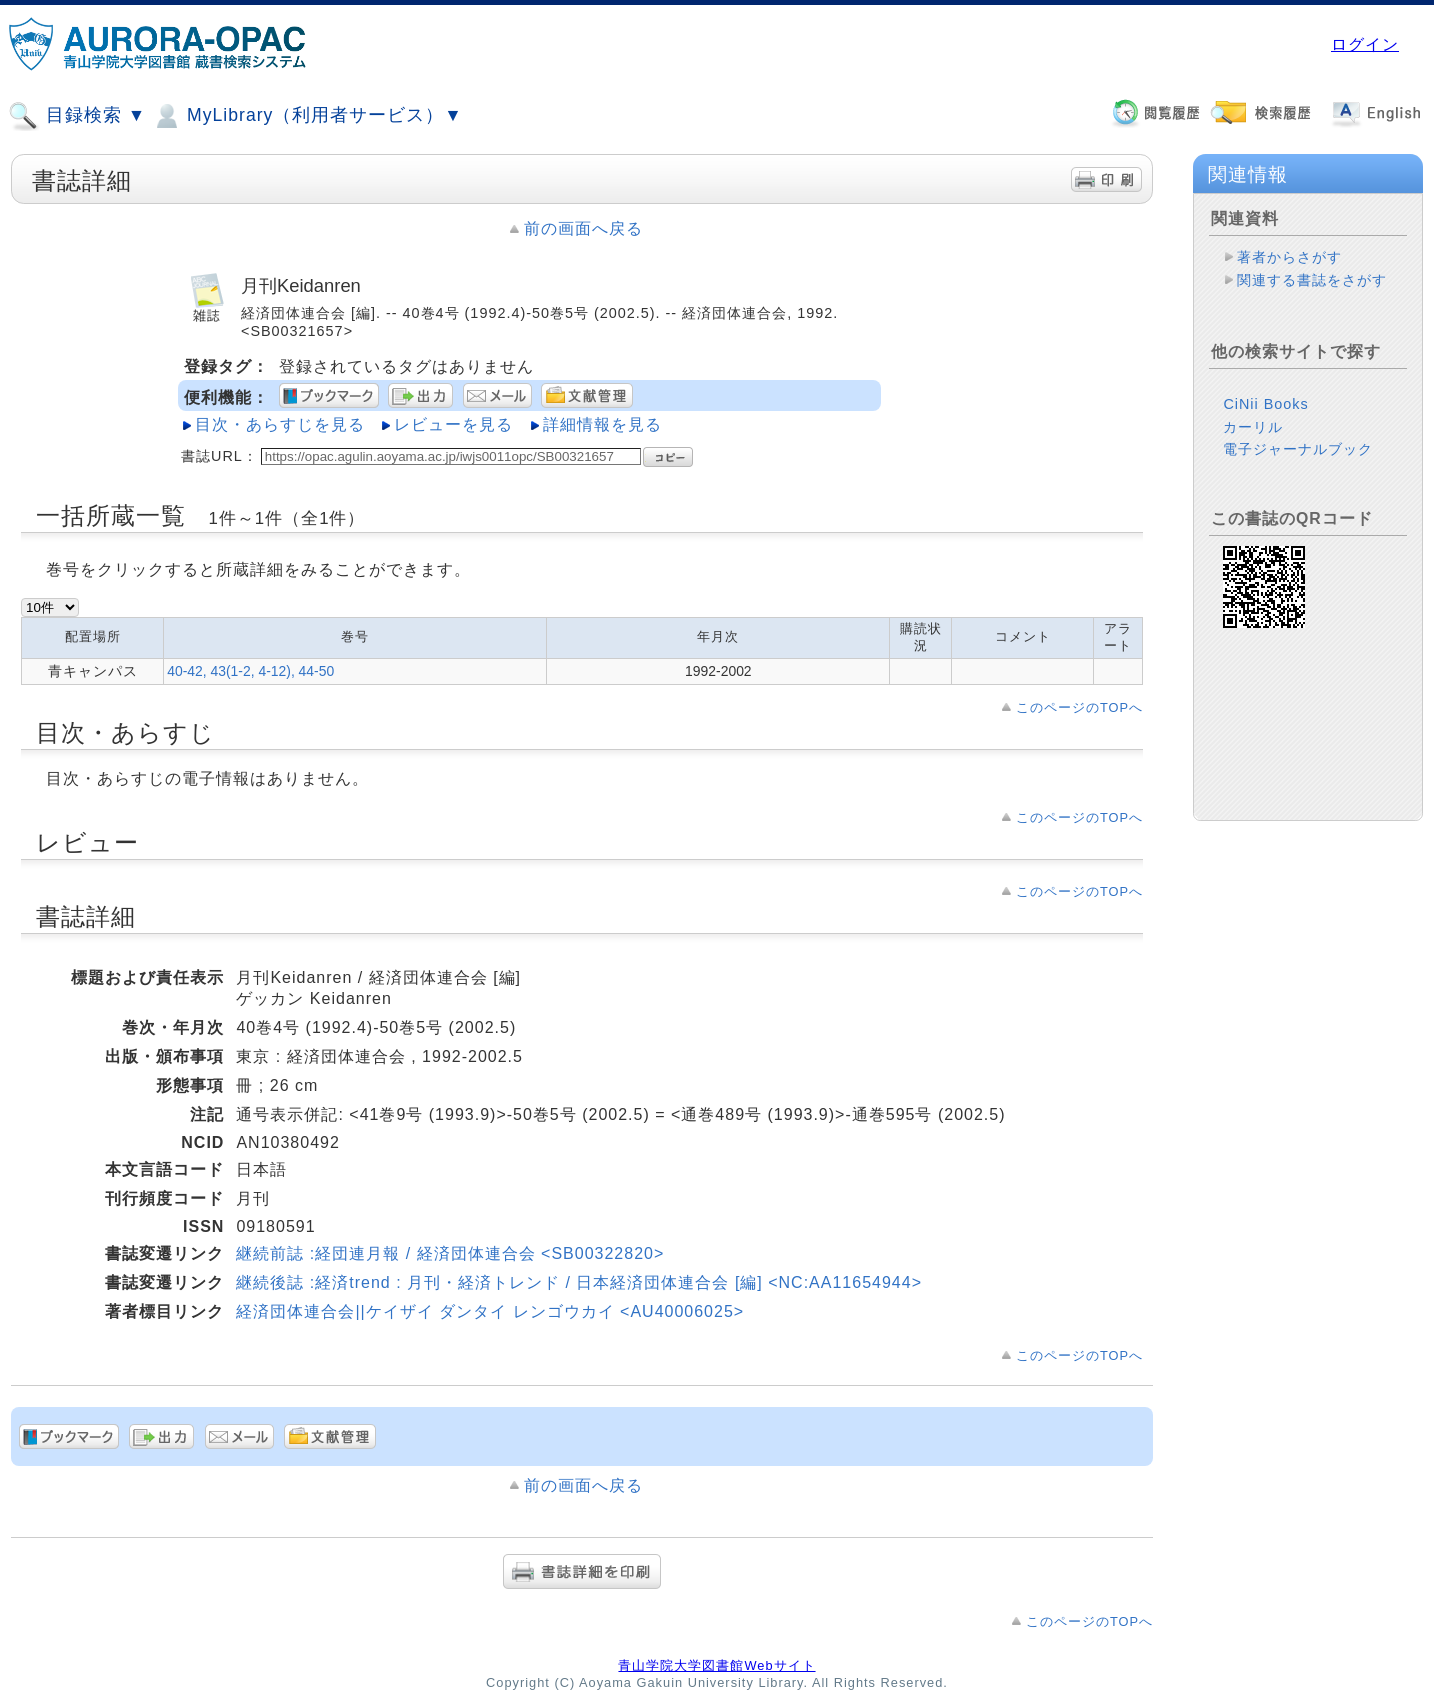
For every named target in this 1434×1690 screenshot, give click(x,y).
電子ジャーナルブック (1298, 449)
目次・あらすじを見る (280, 424)
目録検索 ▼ (77, 116)
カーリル (1253, 427)
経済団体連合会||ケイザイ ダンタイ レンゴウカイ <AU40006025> (490, 1311)
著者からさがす (1289, 257)
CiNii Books (1265, 404)
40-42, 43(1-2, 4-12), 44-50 (250, 671)
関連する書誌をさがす (1312, 280)
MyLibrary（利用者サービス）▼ (307, 116)
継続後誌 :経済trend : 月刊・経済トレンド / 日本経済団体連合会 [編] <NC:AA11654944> (579, 1282)
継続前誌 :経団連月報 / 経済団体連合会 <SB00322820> (450, 1253)
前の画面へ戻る (583, 228)
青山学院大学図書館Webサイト (716, 1665)
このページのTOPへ (1079, 707)
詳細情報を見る (602, 424)
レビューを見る (453, 424)
